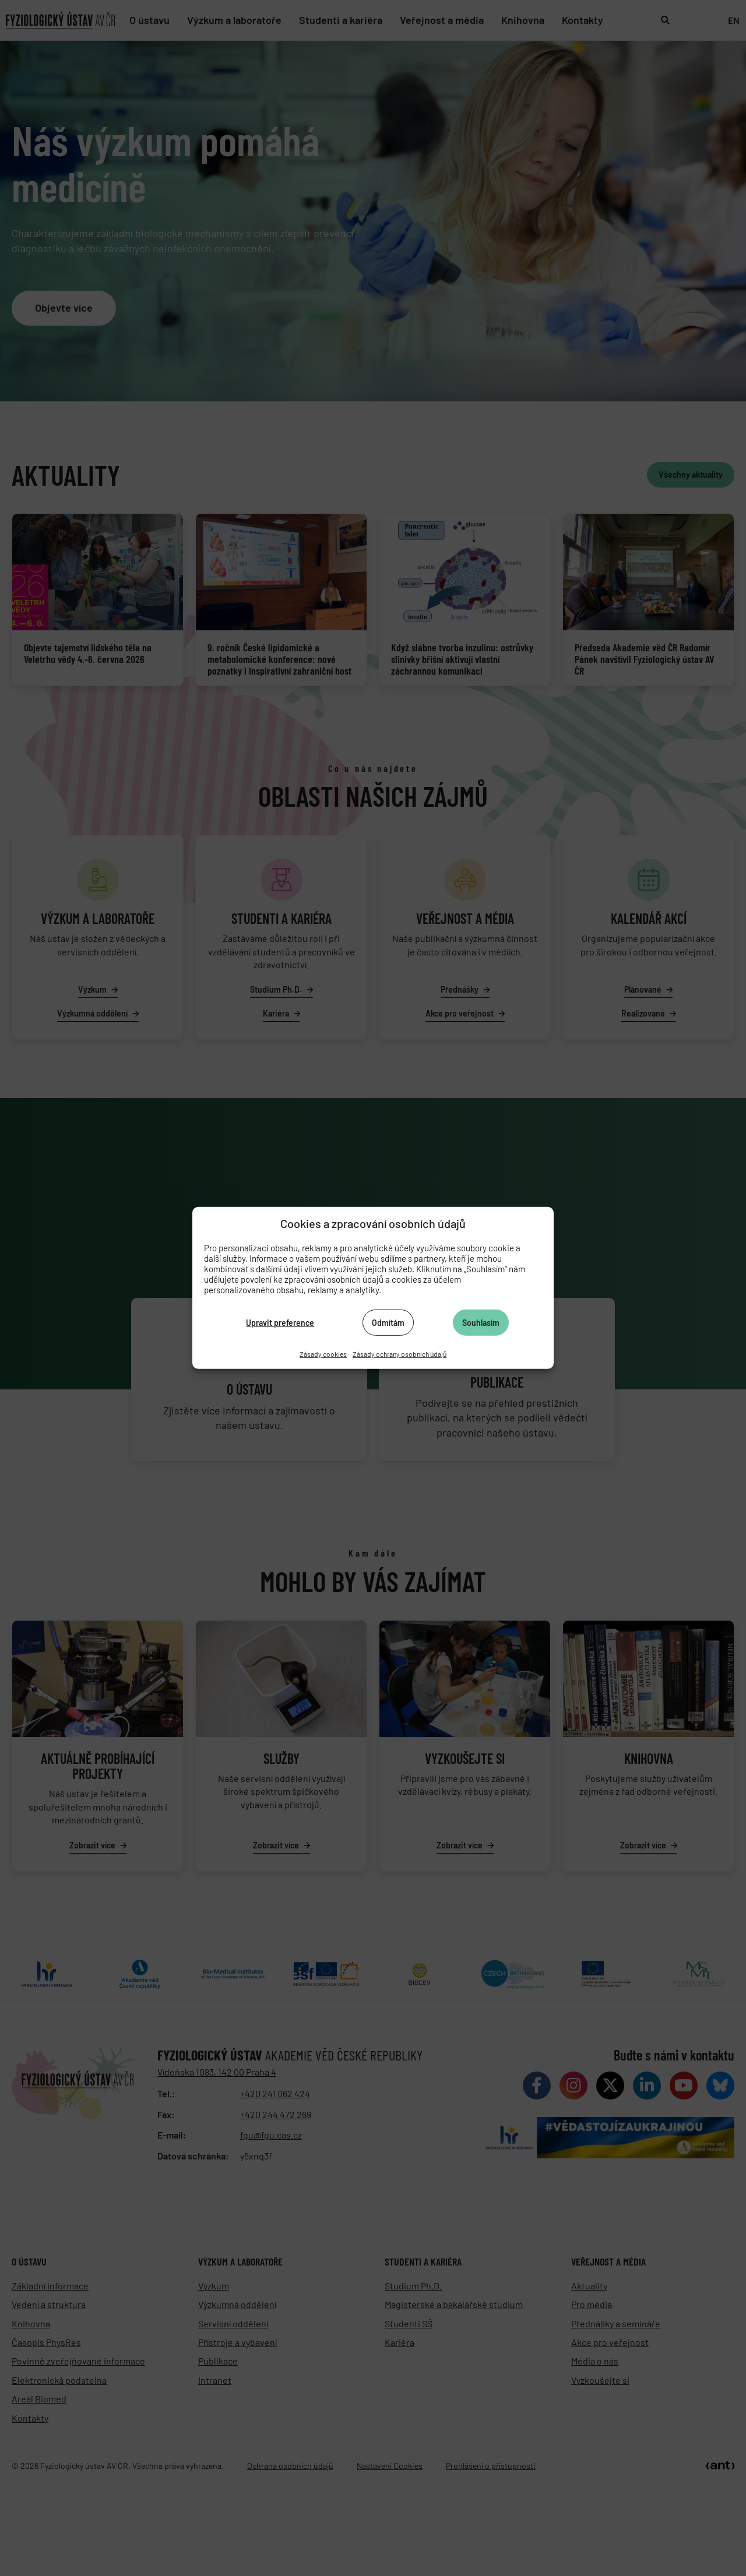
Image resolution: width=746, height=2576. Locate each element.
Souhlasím (480, 1322)
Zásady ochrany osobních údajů (399, 1354)
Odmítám (388, 1322)
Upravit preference (280, 1322)
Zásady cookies (323, 1354)
